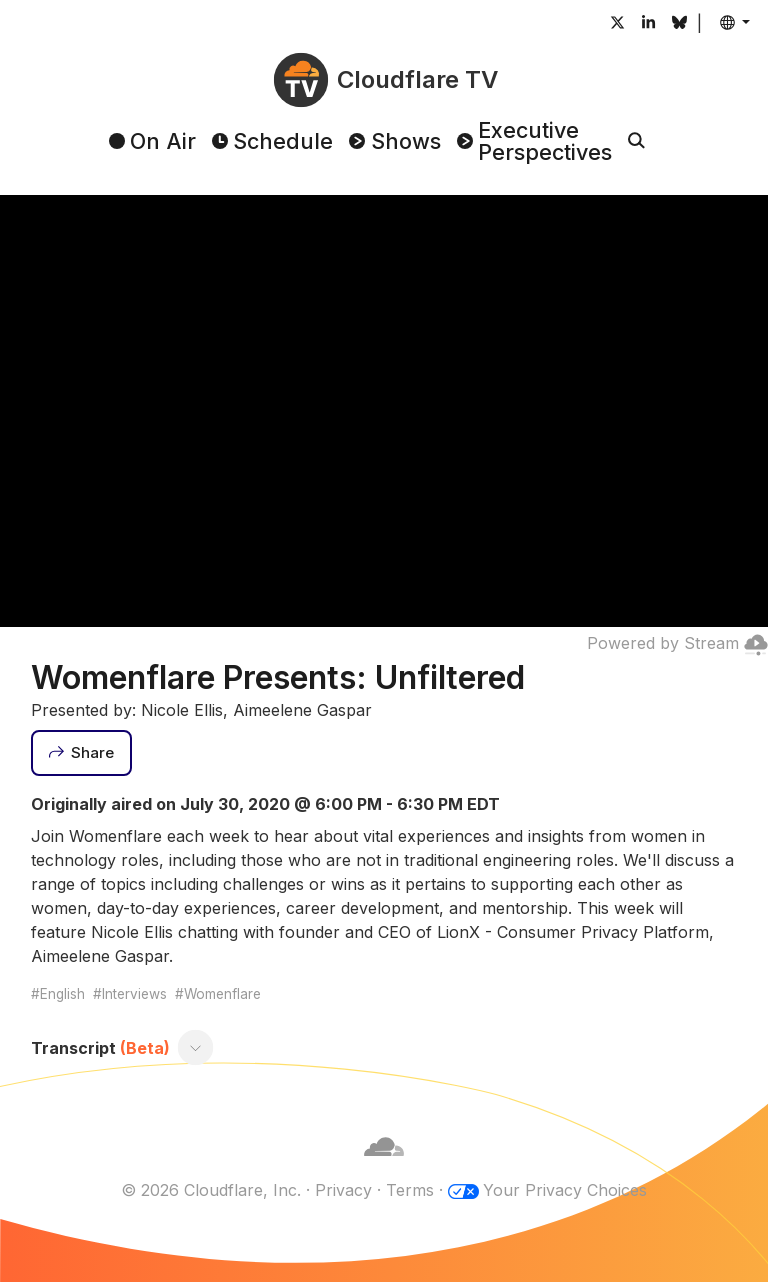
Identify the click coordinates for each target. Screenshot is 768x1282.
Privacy (343, 1190)
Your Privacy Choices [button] (565, 1190)
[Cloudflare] (384, 1166)
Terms (410, 1190)
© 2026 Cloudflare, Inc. (211, 1190)
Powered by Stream (677, 643)
